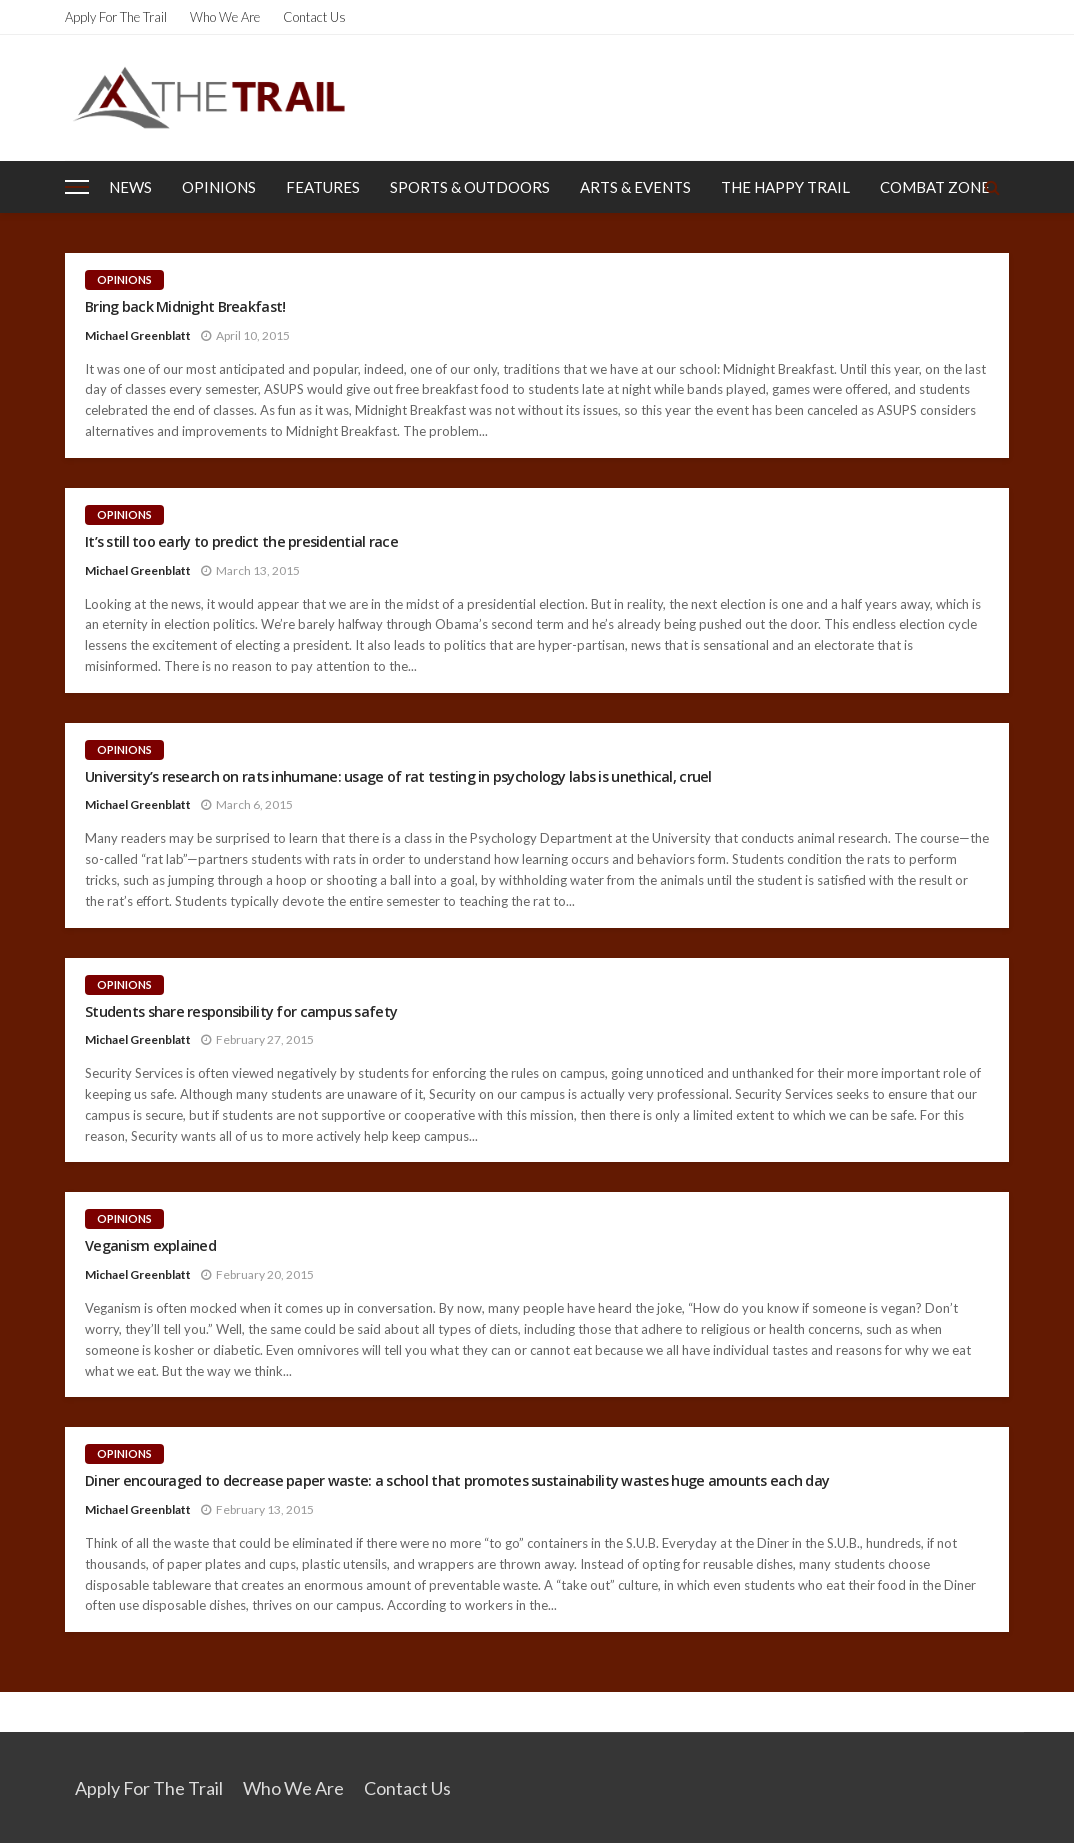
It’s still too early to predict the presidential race (241, 542)
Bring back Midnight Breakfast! (185, 307)
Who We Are (225, 17)
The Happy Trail (785, 187)
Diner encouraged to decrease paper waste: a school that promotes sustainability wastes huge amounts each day (457, 1481)
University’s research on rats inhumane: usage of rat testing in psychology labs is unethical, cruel (398, 777)
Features (323, 187)
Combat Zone (935, 187)
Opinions (219, 187)
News (130, 187)
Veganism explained (150, 1246)
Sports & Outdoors (470, 187)
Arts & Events (635, 187)
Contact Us (314, 17)
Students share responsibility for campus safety (241, 1012)
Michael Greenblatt (138, 335)
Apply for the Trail (116, 17)
